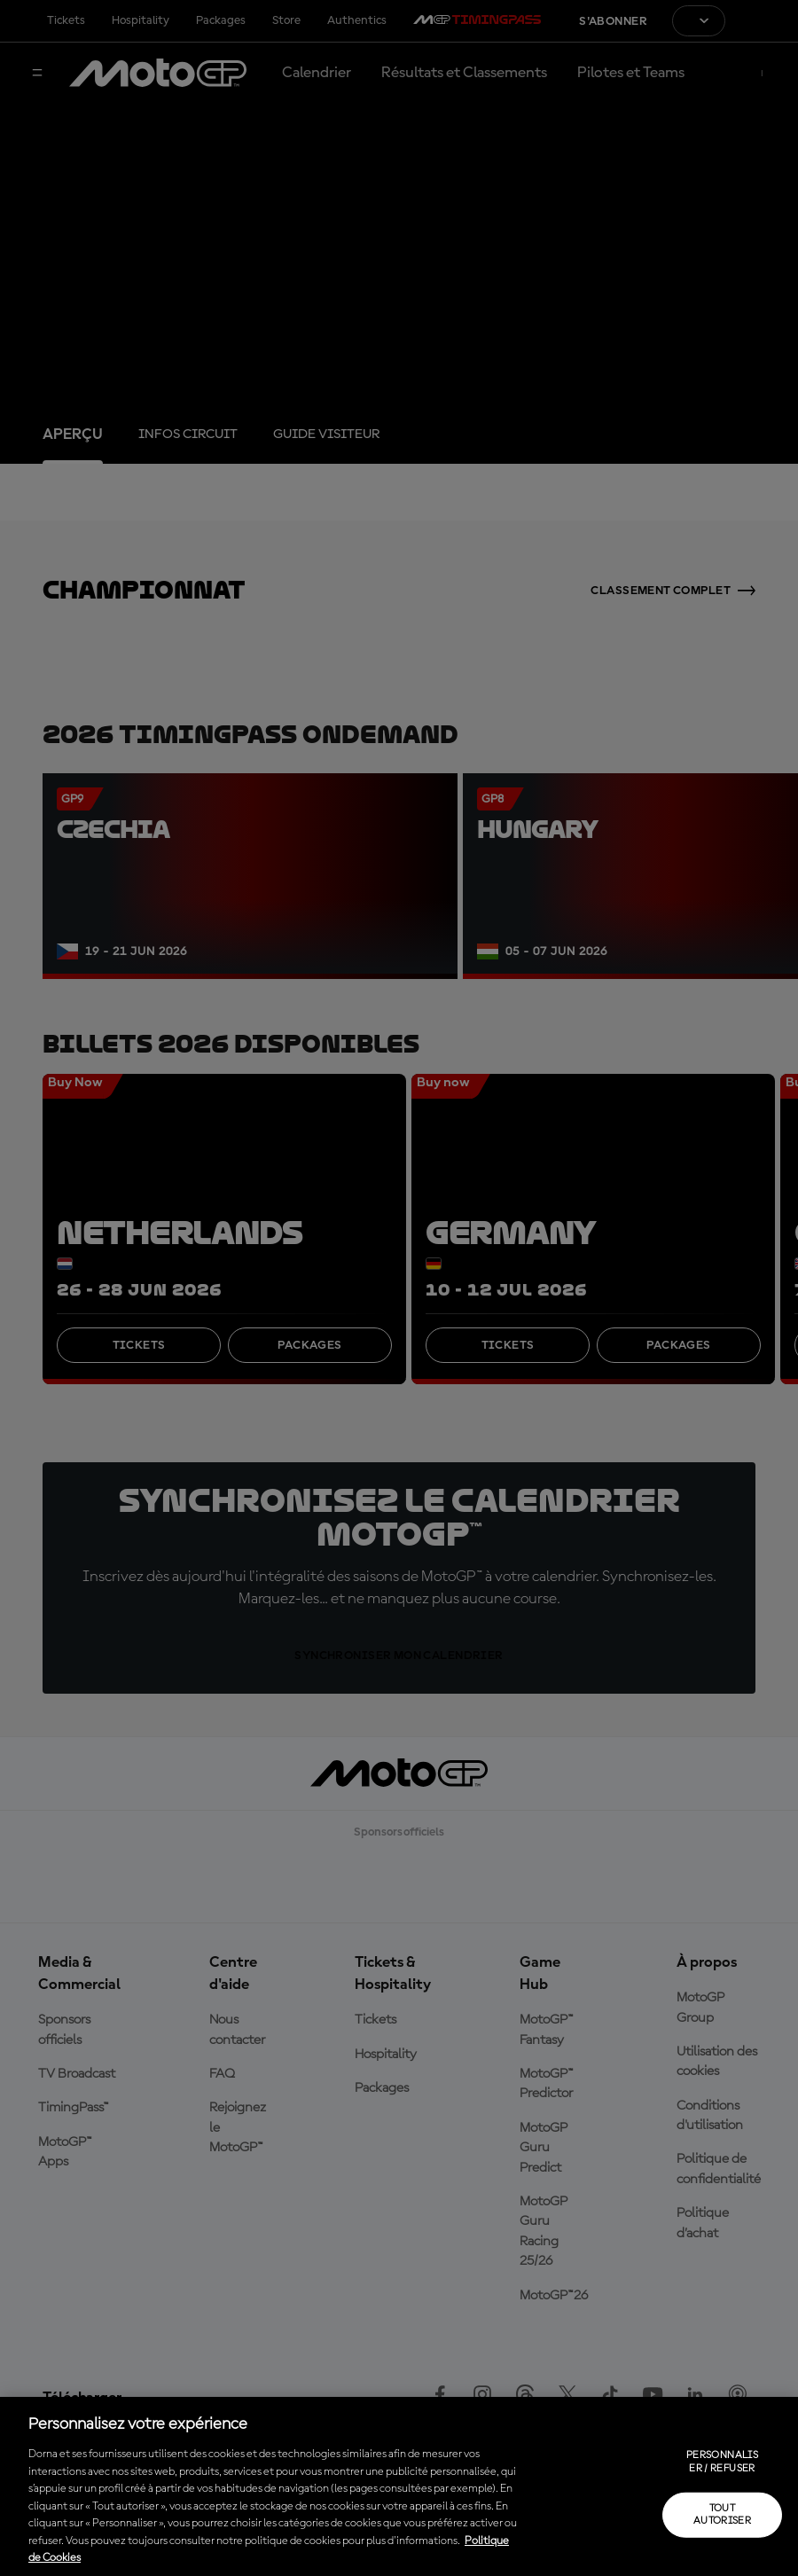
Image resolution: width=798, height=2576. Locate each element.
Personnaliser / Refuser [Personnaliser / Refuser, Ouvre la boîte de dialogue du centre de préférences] (722, 2461)
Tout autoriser (722, 2514)
